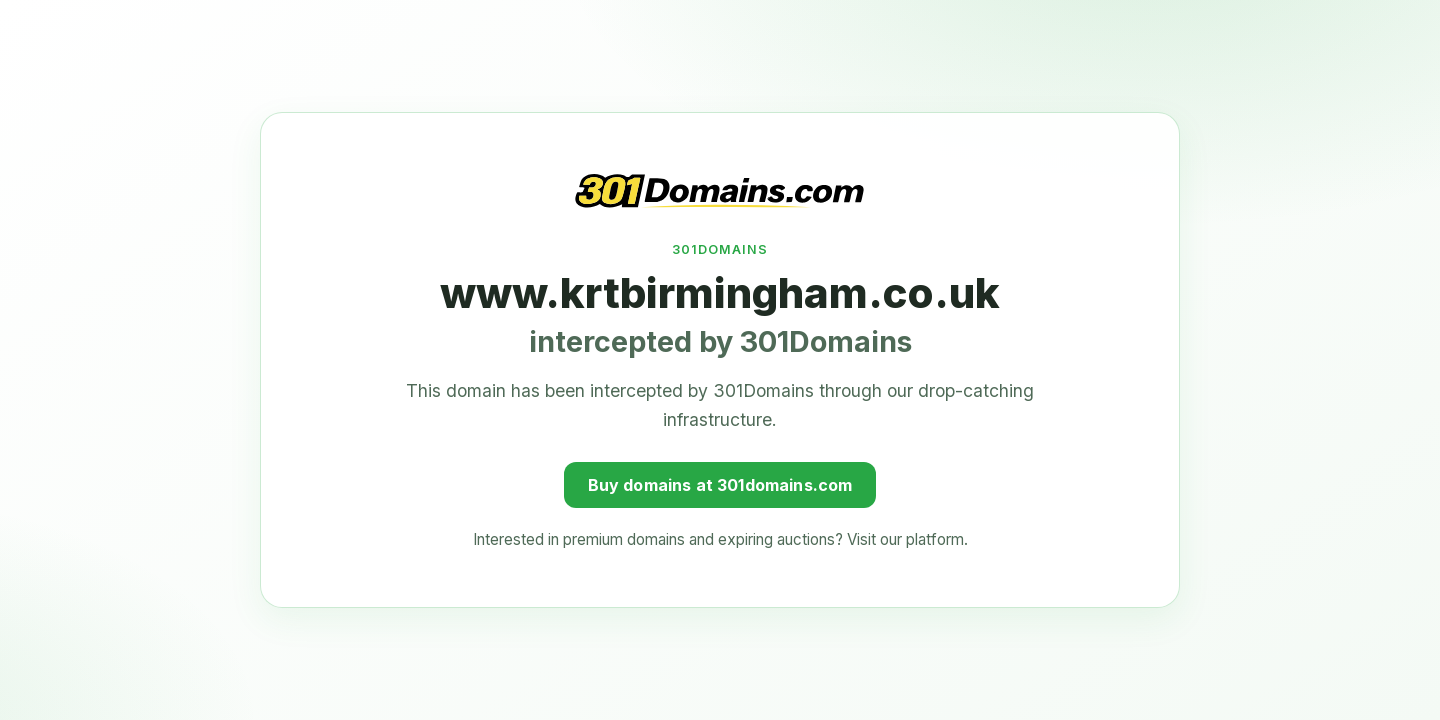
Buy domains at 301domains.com (720, 483)
